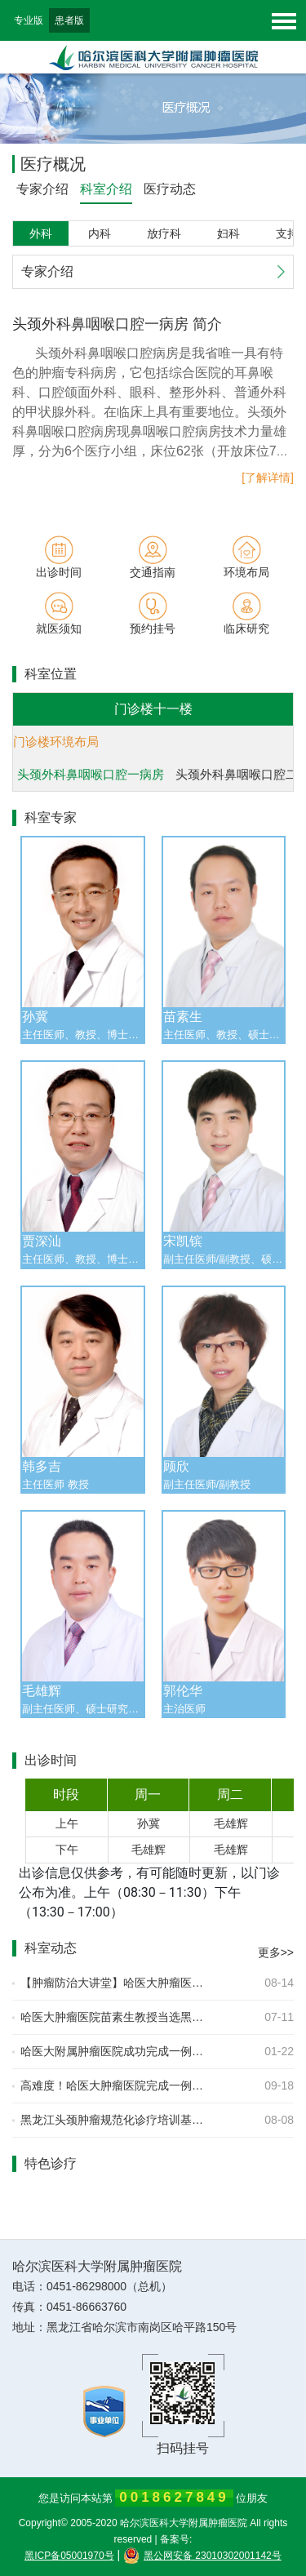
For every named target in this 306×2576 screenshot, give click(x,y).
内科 (99, 233)
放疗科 (164, 233)
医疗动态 (170, 189)
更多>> (276, 1952)
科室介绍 (106, 189)
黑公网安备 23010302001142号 (202, 2555)
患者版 (69, 20)
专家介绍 (42, 189)
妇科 (228, 233)
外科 (40, 233)
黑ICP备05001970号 (68, 2555)
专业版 (28, 20)
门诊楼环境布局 (56, 741)
